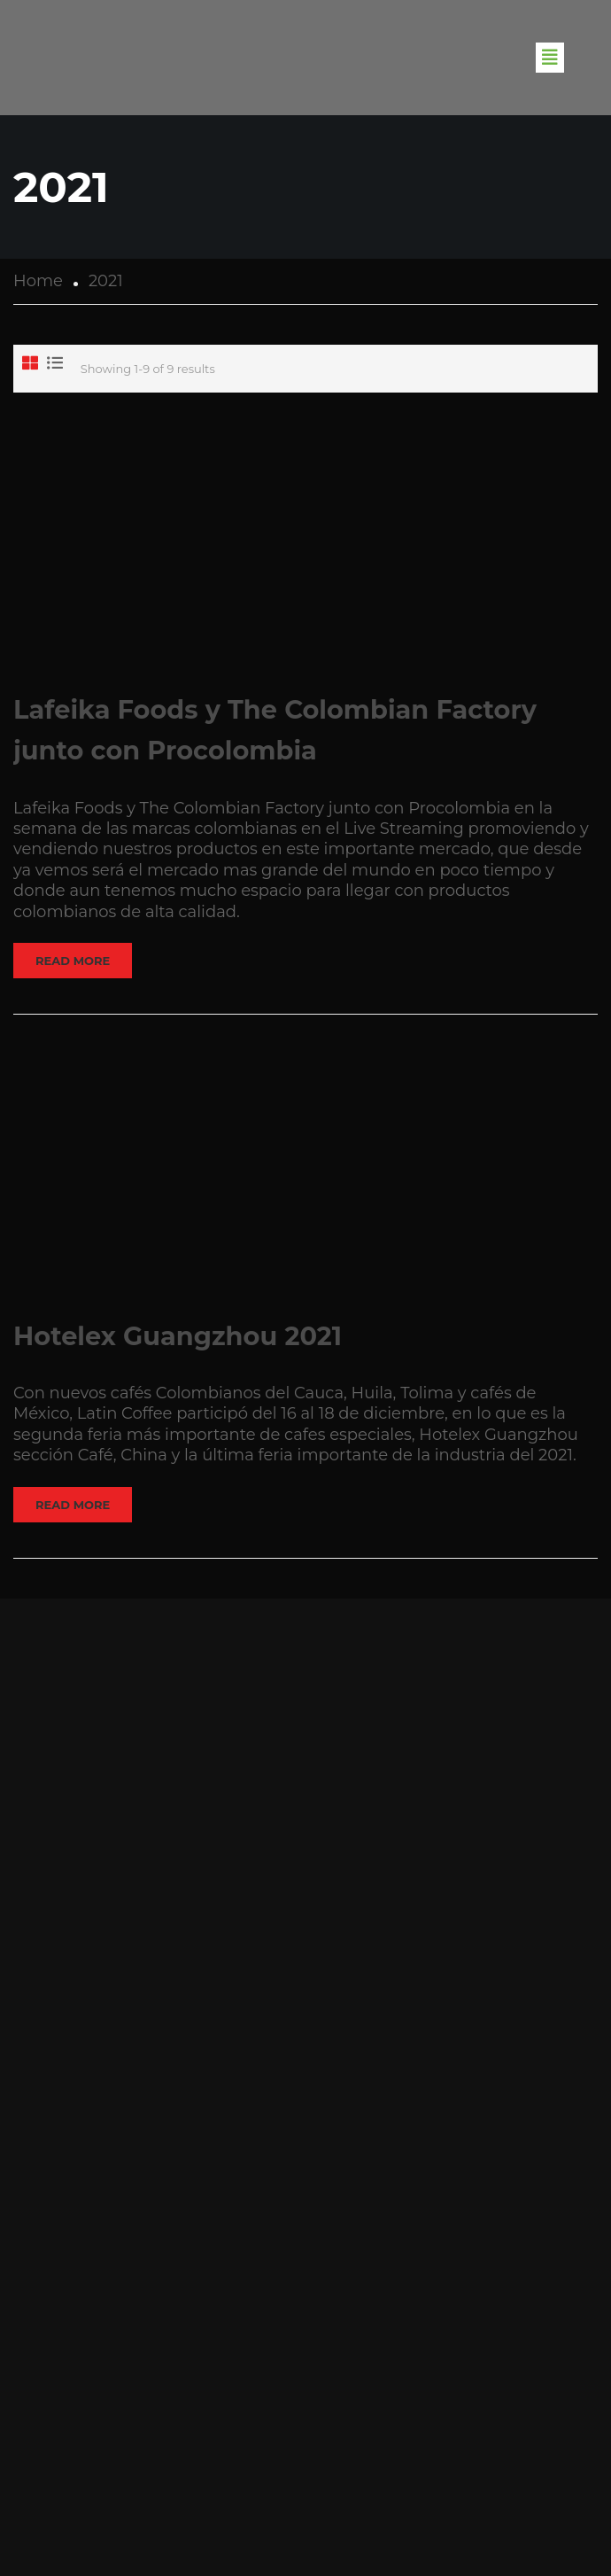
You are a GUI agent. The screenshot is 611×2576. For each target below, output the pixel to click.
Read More (72, 960)
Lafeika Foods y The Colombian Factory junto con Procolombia (275, 730)
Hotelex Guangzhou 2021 (177, 1335)
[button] (550, 58)
